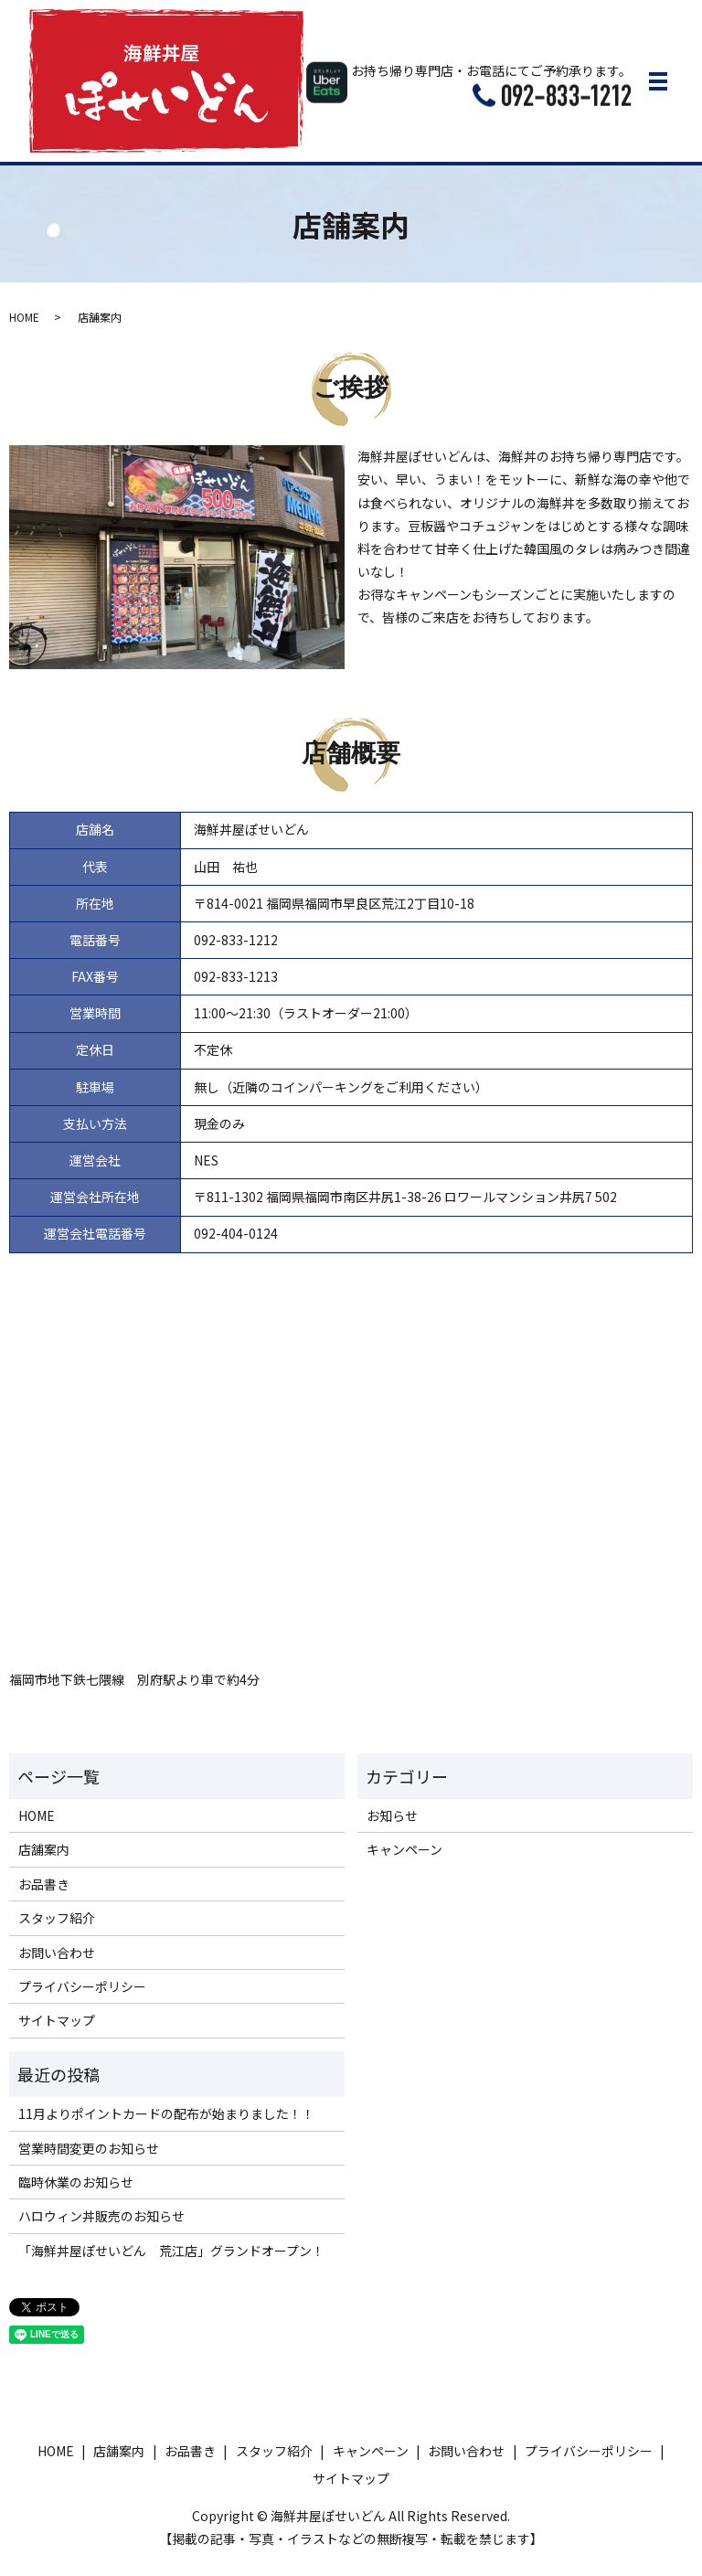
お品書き (43, 1884)
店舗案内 (43, 1849)
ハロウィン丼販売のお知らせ (101, 2216)
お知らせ (392, 1815)
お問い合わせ (56, 1952)
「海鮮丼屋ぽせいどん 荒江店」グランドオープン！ (171, 2250)
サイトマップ (56, 2020)
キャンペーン (404, 1849)
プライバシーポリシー (82, 1986)
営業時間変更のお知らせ (88, 2148)
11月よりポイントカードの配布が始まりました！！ (166, 2113)
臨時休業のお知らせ (75, 2182)
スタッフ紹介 (56, 1918)
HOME (24, 317)
